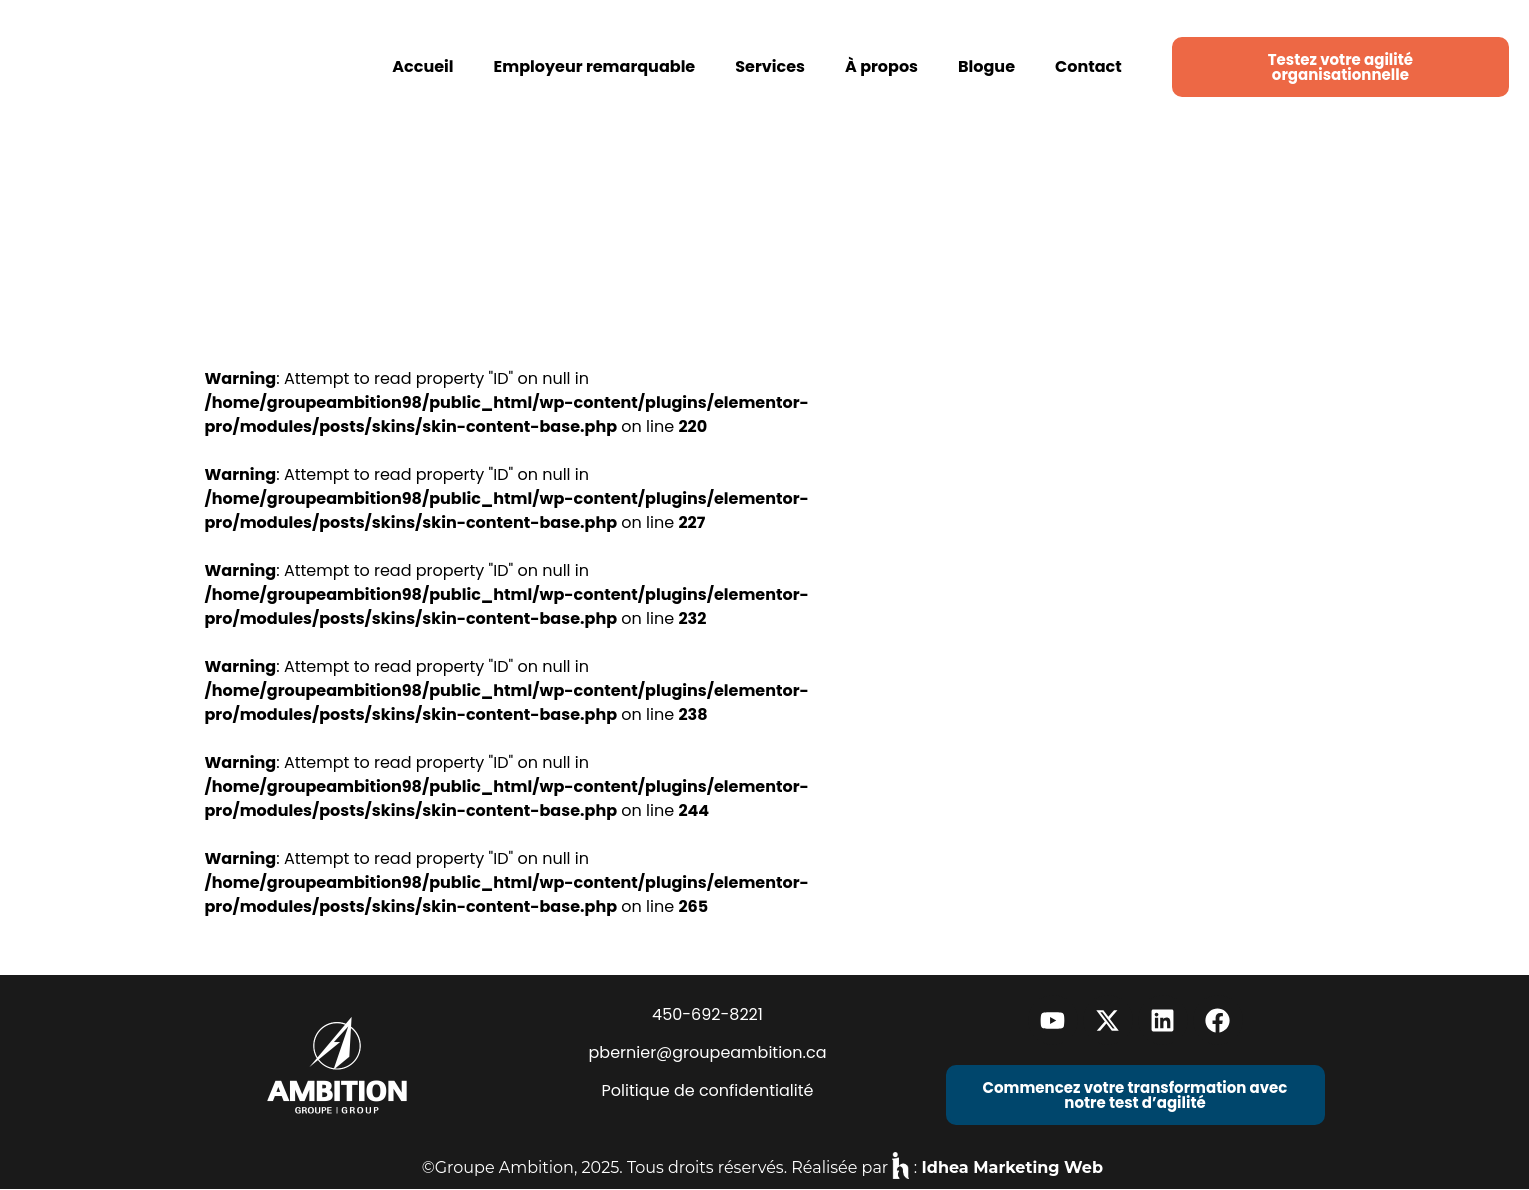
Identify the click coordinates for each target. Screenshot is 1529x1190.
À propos (881, 66)
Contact (1088, 66)
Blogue (986, 66)
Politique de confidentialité (708, 1090)
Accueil (422, 66)
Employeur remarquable (595, 66)
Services (770, 66)
